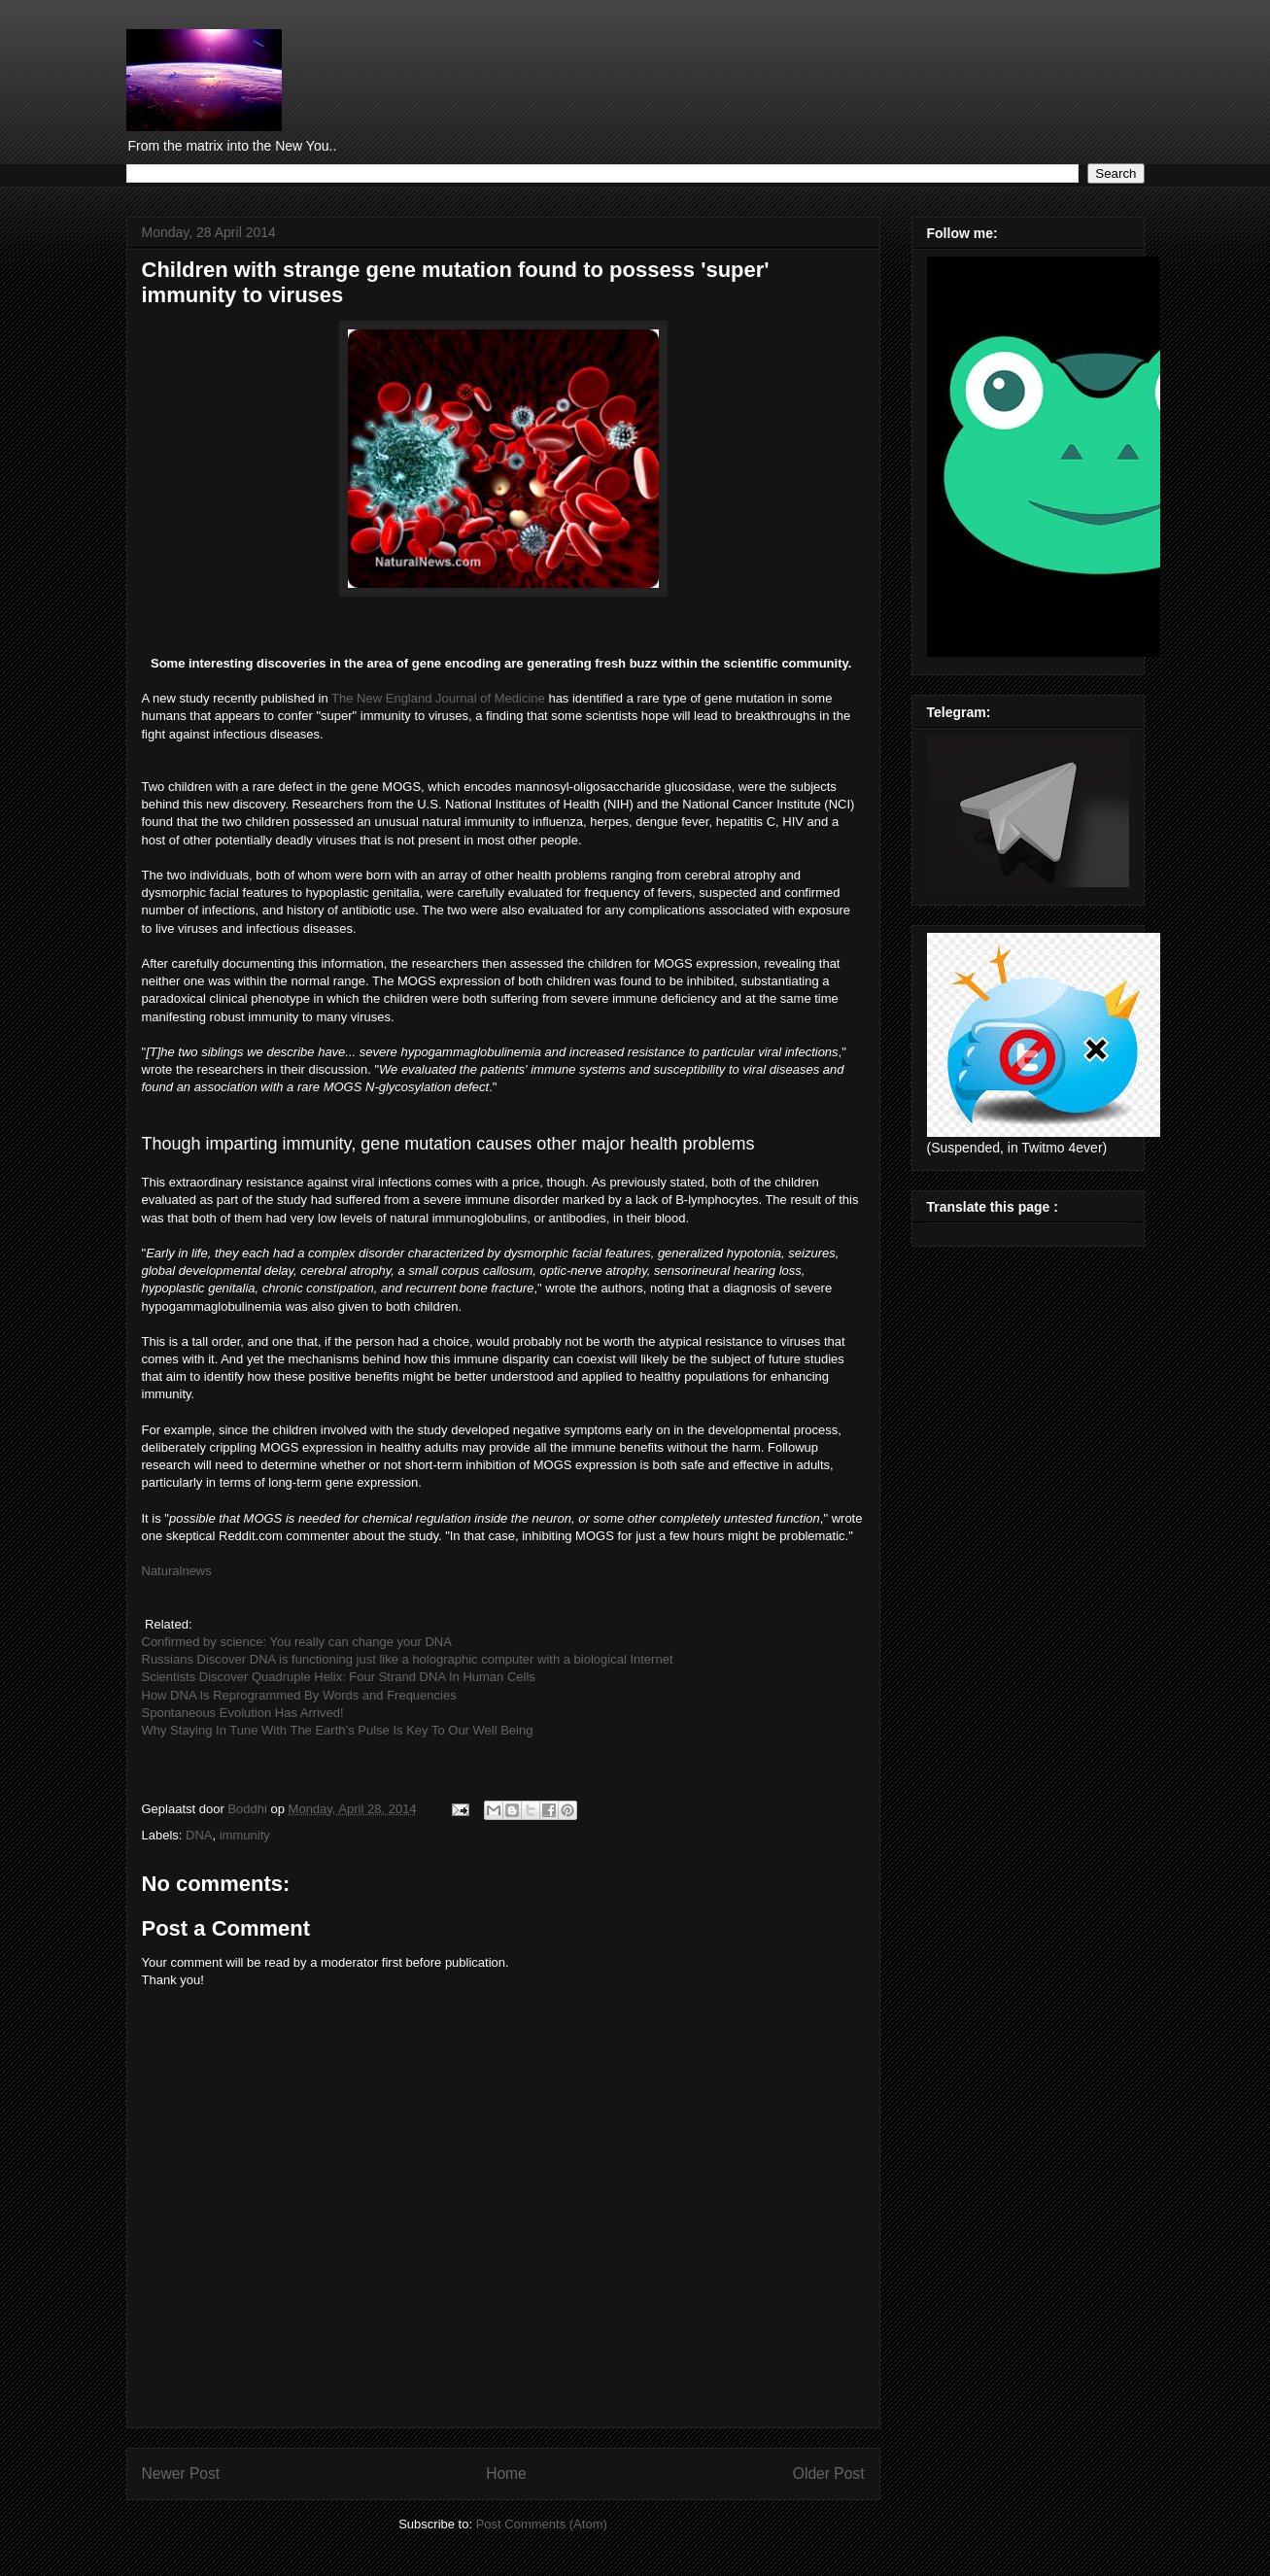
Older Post (829, 2473)
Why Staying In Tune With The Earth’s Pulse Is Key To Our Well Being (337, 1730)
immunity (245, 1835)
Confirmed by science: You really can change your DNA (297, 1641)
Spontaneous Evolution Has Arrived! (243, 1712)
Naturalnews (177, 1570)
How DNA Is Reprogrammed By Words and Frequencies (299, 1695)
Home (506, 2473)
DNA (199, 1835)
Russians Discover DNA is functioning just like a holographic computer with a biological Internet (407, 1659)
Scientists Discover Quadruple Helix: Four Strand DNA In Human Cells (338, 1676)
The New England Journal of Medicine (438, 698)
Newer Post (181, 2473)
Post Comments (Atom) (541, 2524)
